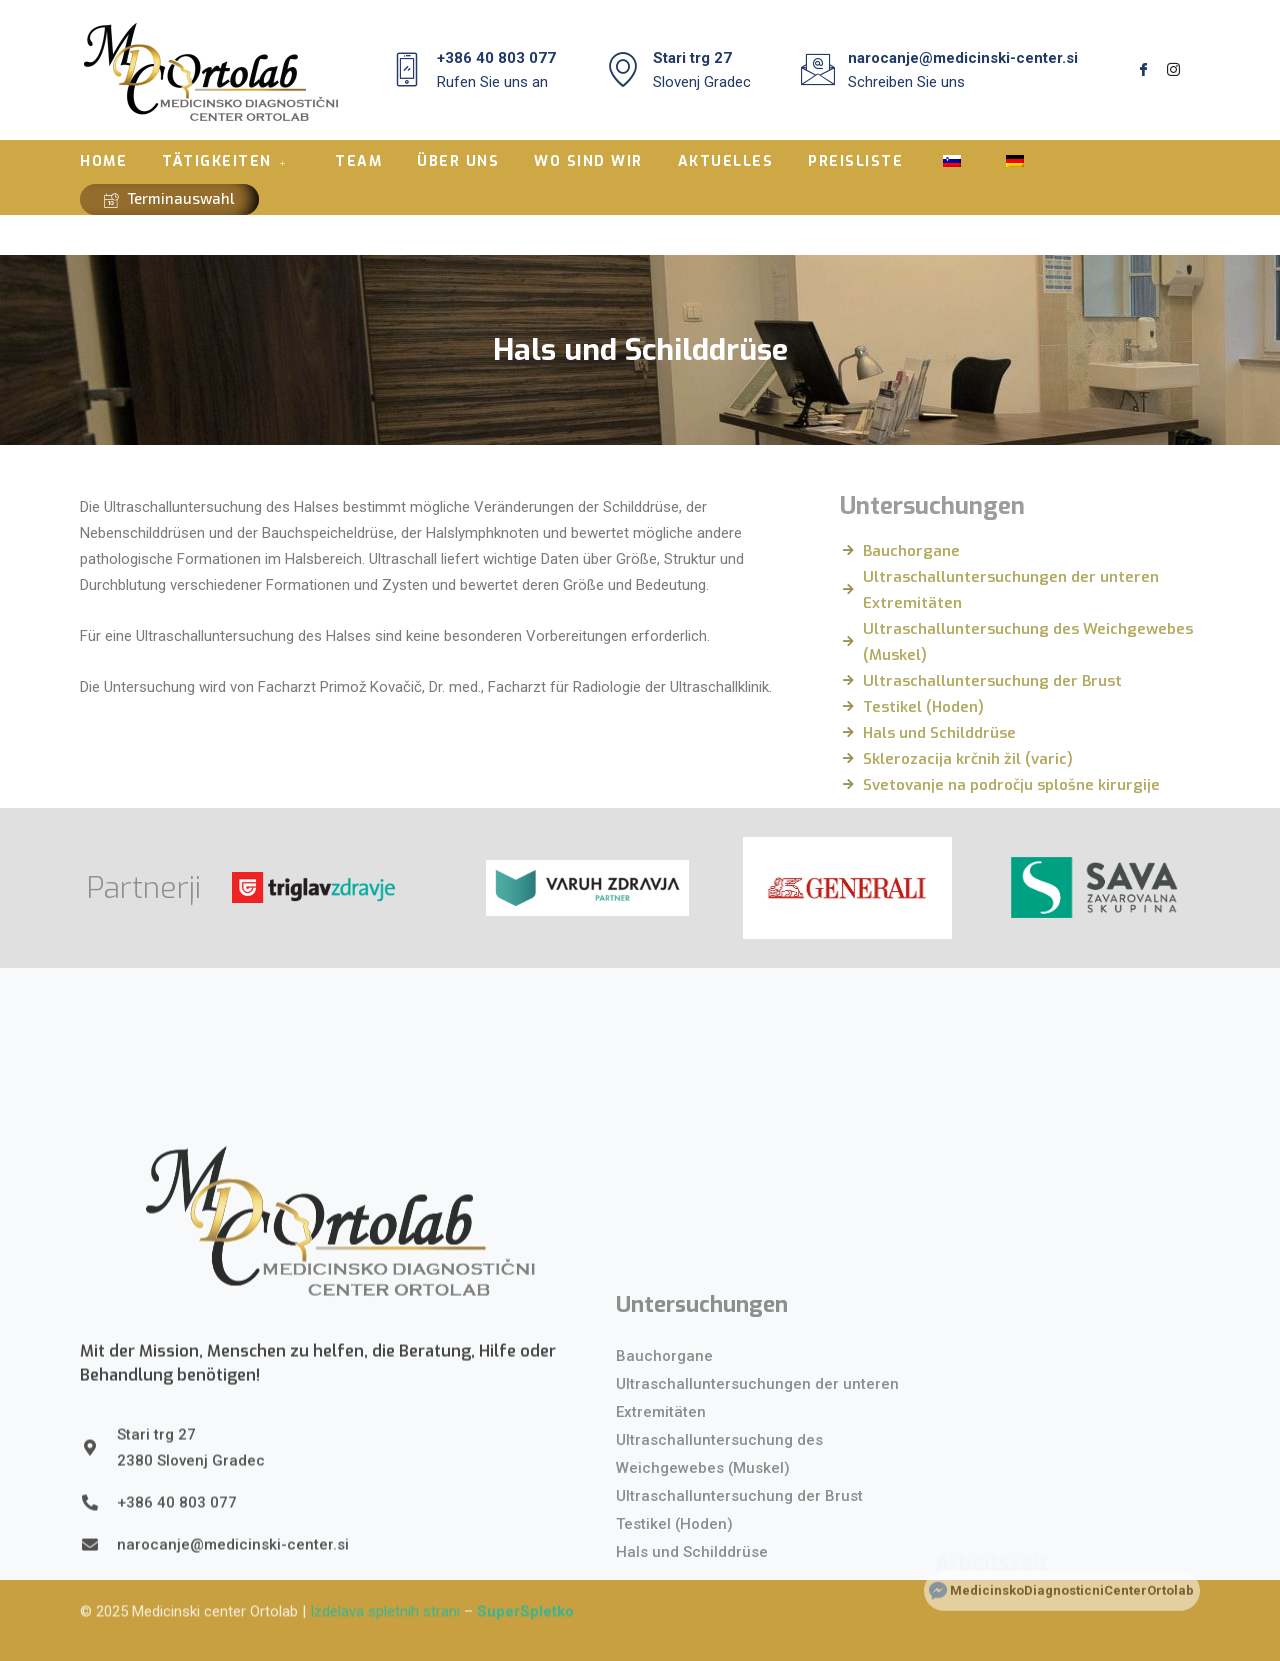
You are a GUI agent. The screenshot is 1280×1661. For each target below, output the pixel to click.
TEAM (358, 161)
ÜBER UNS (458, 161)
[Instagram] (1173, 70)
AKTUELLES (726, 161)
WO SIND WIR (588, 161)
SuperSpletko (525, 1586)
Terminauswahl (169, 198)
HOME (103, 161)
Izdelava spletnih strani (385, 1586)
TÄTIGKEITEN (227, 161)
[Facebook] (1143, 70)
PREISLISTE (855, 161)
